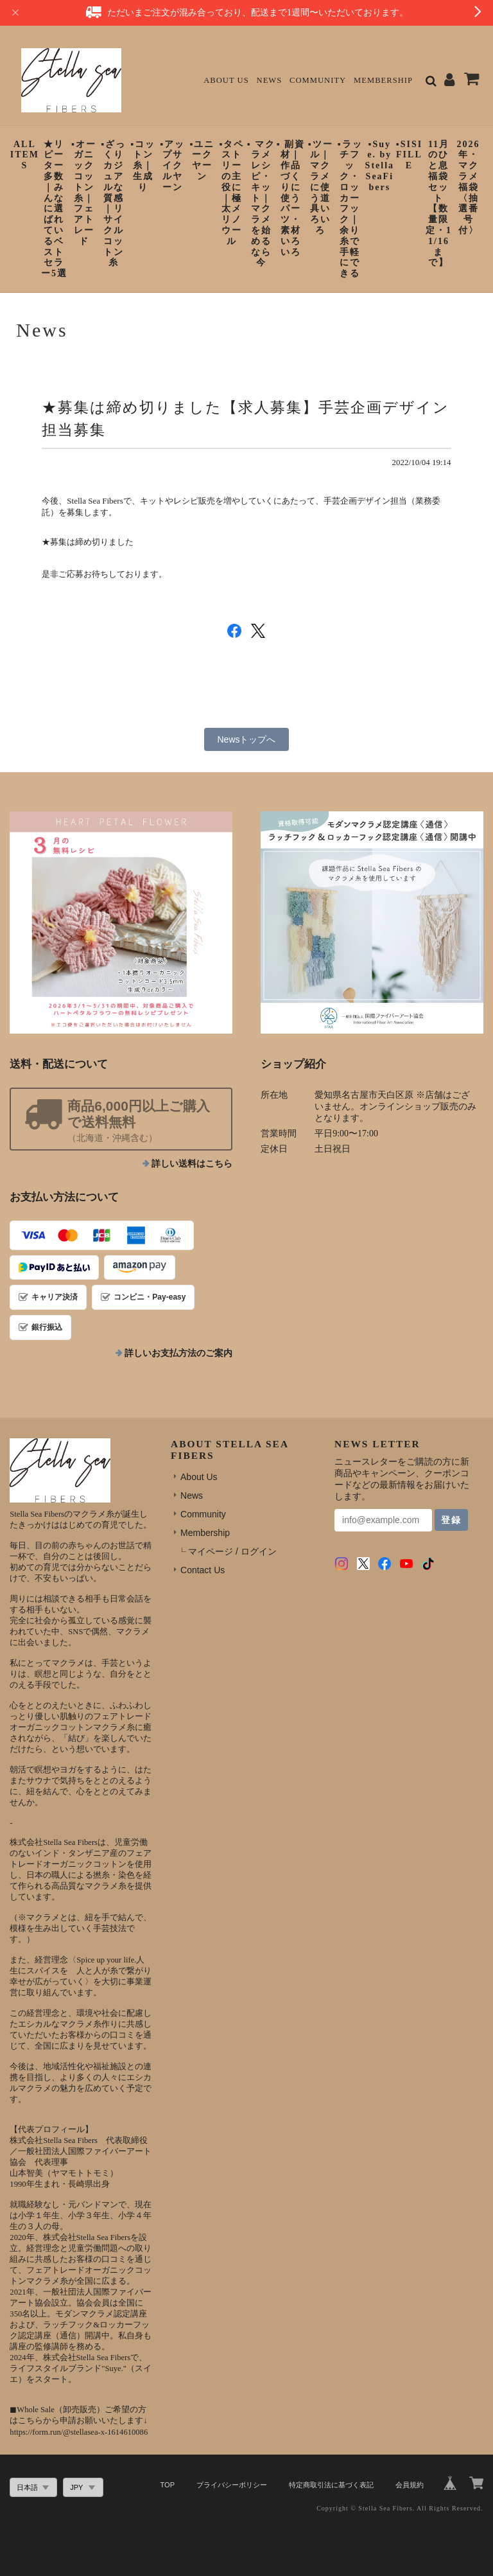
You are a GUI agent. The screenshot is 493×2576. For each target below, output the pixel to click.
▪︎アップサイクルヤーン (172, 165)
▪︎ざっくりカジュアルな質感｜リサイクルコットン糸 (113, 203)
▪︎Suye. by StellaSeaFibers (379, 165)
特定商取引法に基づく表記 (331, 2485)
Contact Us (202, 1570)
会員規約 (409, 2485)
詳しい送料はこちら (191, 1164)
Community (318, 80)
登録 (451, 1520)
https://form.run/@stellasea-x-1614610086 (79, 2432)
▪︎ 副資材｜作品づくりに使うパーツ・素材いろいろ (291, 198)
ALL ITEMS (24, 155)
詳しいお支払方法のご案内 (178, 1353)
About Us (225, 80)
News (269, 80)
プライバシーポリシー (231, 2485)
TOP (167, 2485)
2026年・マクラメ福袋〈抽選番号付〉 (468, 187)
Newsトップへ (246, 739)
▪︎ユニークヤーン (201, 160)
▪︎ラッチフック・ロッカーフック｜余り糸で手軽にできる (350, 209)
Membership (383, 80)
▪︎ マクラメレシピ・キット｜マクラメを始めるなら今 (261, 203)
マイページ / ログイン (232, 1551)
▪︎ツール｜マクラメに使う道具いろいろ (320, 187)
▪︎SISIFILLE (409, 155)
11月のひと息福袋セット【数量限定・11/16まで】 (439, 203)
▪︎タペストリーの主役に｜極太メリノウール (231, 192)
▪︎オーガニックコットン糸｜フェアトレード (83, 192)
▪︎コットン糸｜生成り (142, 165)
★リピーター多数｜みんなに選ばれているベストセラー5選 (54, 209)
